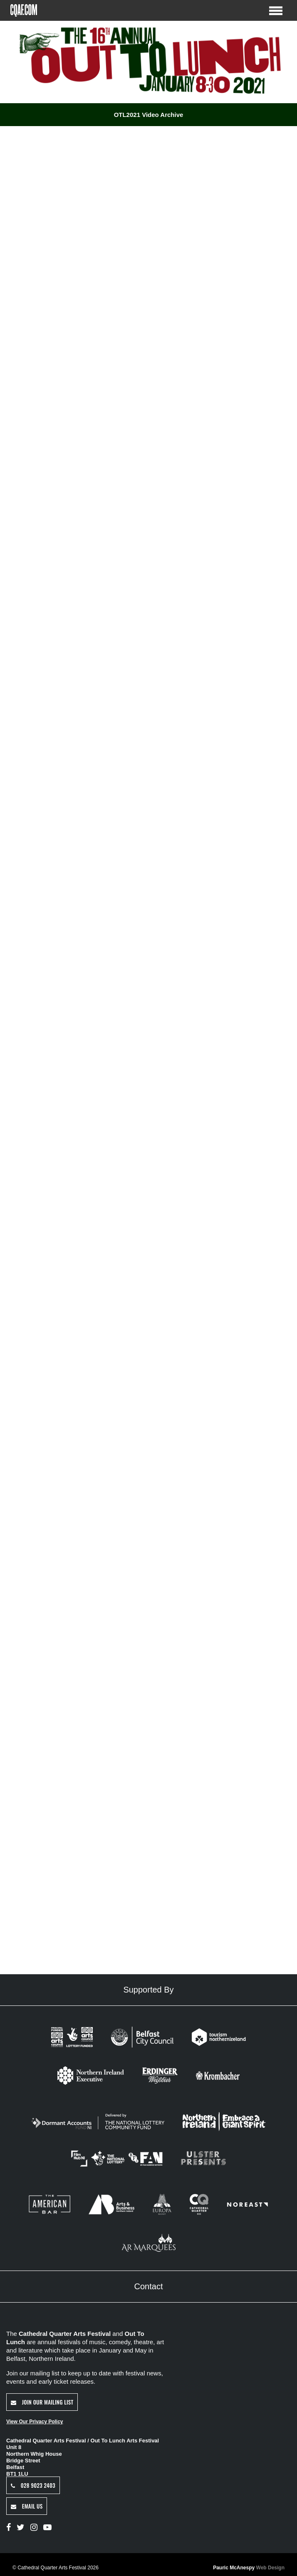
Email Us (26, 2506)
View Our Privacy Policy (34, 2422)
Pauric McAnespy (249, 2568)
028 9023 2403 (33, 2485)
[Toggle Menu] (275, 10)
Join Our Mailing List (42, 2402)
